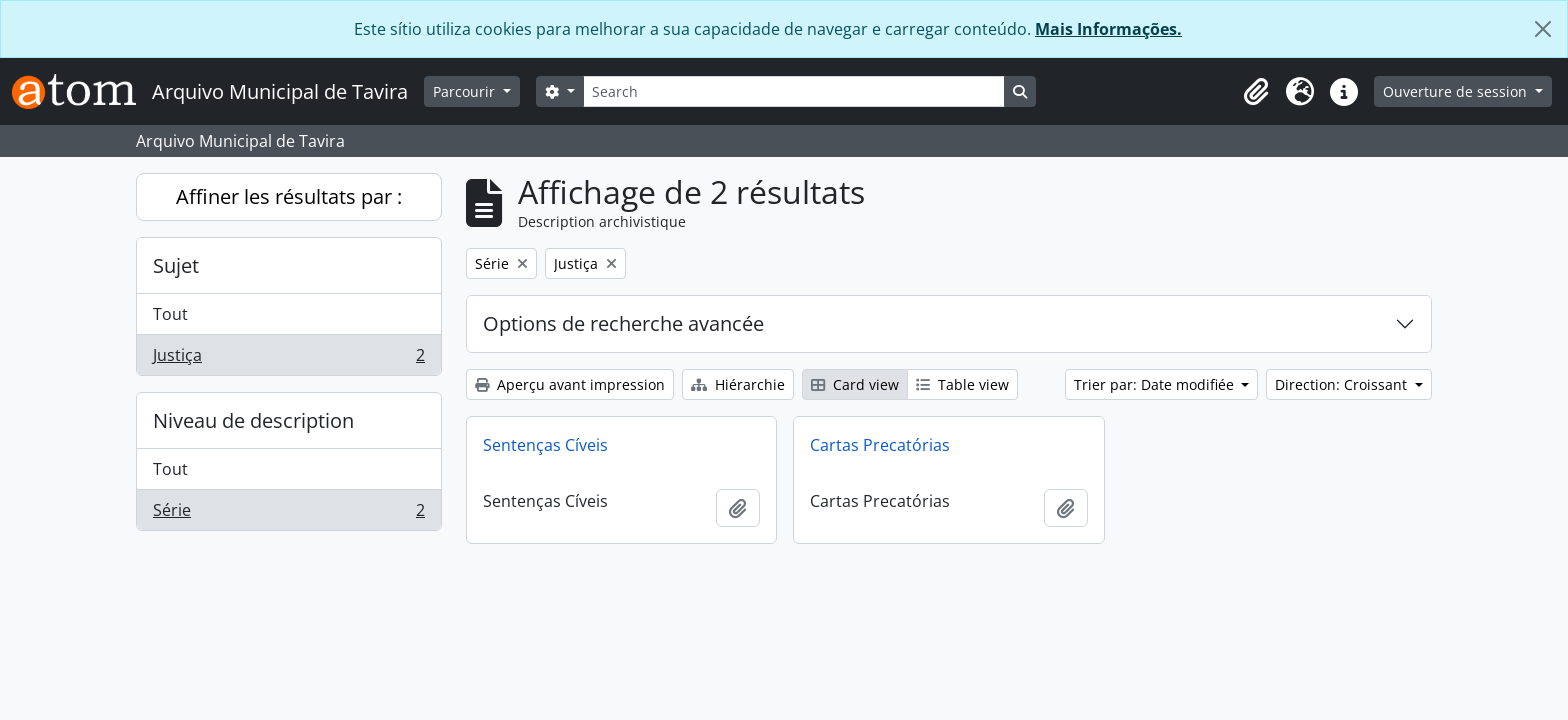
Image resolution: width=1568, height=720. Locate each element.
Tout (170, 314)
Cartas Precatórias (880, 445)
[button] (1256, 92)
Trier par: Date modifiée (1156, 384)
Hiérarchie (738, 384)
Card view (855, 384)
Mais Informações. (1108, 29)
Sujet (176, 265)
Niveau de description (253, 420)
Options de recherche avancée (623, 323)
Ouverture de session (1457, 91)
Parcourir (466, 91)
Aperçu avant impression (570, 384)
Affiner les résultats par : (289, 196)
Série (288, 514)
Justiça (288, 359)
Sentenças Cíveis (545, 445)
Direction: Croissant (1343, 384)
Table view (962, 384)
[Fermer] (1543, 29)
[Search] (794, 91)
